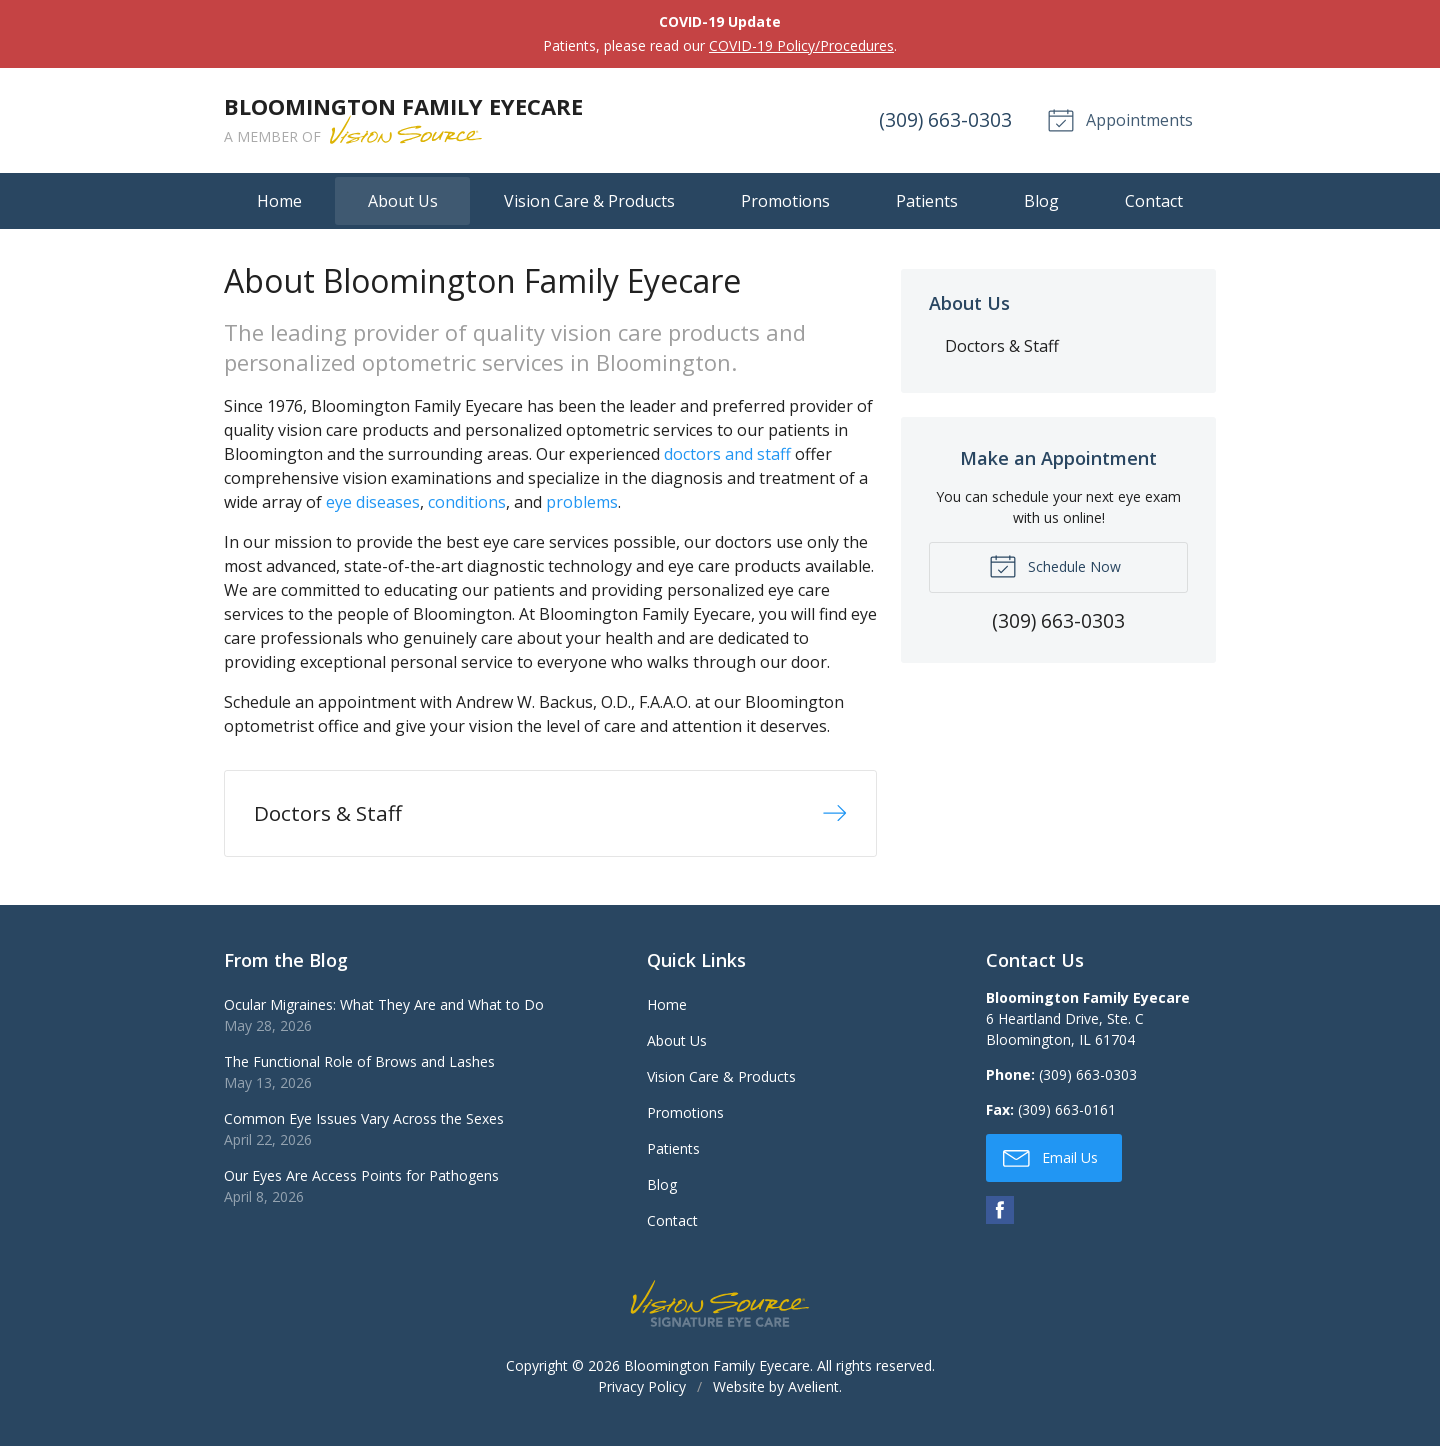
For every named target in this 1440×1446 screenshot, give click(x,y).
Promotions (785, 201)
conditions (467, 502)
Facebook (1000, 1217)
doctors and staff (727, 454)
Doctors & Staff (1002, 346)
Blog (1041, 201)
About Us (403, 201)
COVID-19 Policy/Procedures (801, 45)
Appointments (1118, 119)
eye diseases (373, 502)
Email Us (1050, 1164)
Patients (927, 201)
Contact (1154, 201)
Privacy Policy (642, 1393)
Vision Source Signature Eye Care (720, 1310)
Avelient (813, 1393)
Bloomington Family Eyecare (717, 1372)
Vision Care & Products (589, 201)
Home (279, 201)
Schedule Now (1055, 565)
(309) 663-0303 (941, 119)
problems (582, 502)
